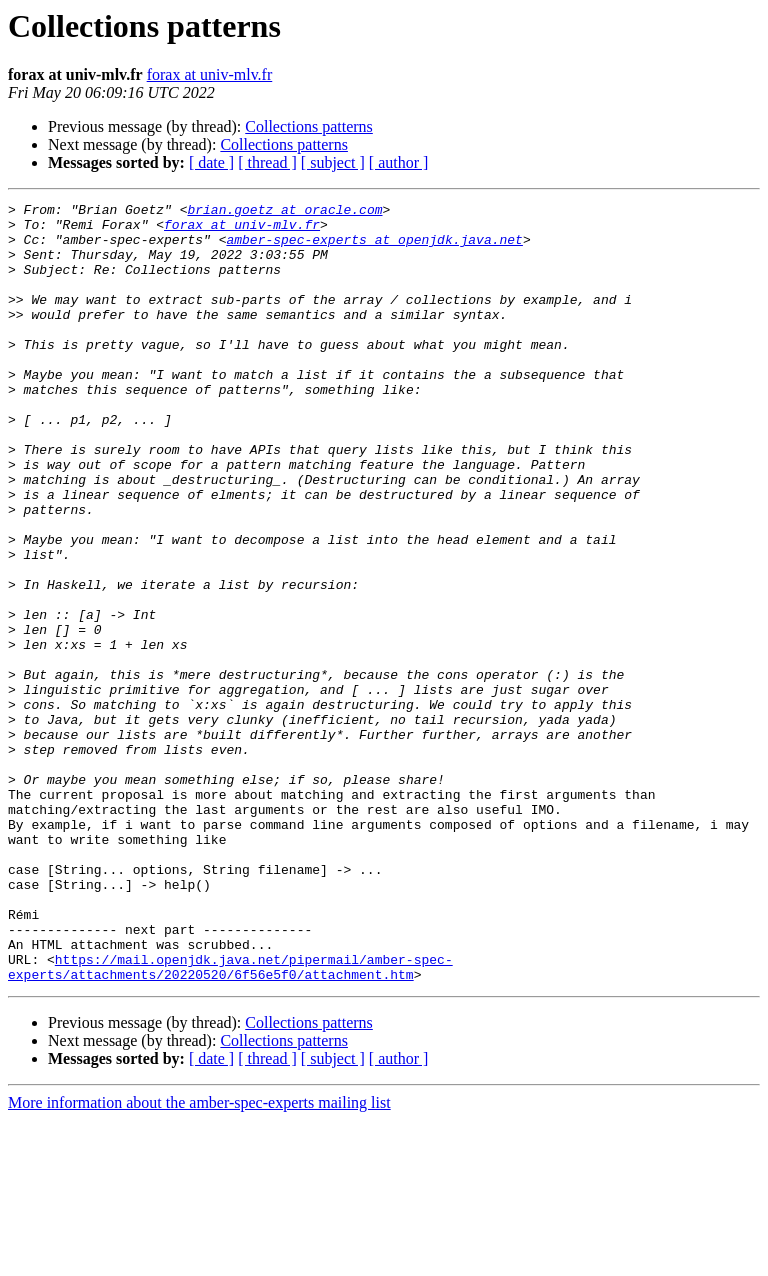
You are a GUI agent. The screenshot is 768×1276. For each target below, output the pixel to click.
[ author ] (399, 162)
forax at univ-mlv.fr (210, 74)
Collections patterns (309, 126)
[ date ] (211, 162)
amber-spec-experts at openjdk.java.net (374, 248)
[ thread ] (267, 162)
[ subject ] (333, 162)
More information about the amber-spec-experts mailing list (199, 1258)
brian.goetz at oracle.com (284, 212)
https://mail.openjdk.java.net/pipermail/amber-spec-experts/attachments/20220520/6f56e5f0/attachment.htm (230, 1121)
